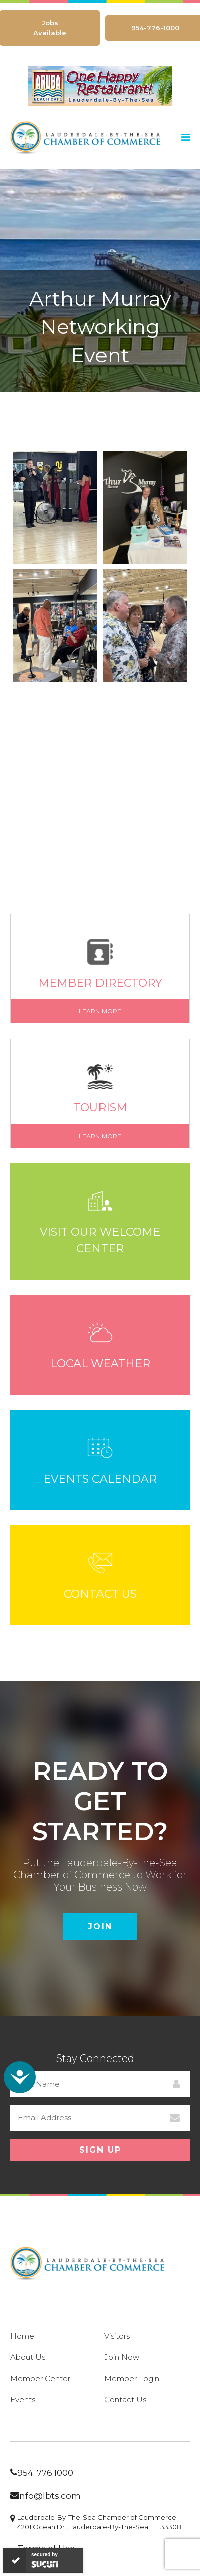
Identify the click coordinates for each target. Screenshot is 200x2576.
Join (100, 1926)
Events (22, 2400)
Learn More (100, 1011)
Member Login (131, 2378)
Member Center (40, 2378)
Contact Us (125, 2400)
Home (22, 2336)
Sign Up (100, 2150)
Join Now (121, 2357)
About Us (27, 2357)
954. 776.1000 (45, 2473)
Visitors (117, 2336)
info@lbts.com (49, 2496)
